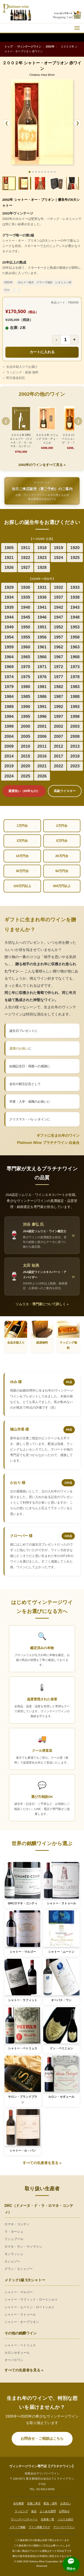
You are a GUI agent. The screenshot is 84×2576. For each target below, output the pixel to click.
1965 (25, 656)
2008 (75, 736)
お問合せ (64, 2511)
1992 (58, 706)
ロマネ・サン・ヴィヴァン (23, 2246)
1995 (25, 716)
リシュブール (13, 2239)
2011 (42, 746)
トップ (8, 46)
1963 (75, 647)
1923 (42, 557)
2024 (9, 776)
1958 (75, 637)
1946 (42, 617)
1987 (58, 696)
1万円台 (22, 825)
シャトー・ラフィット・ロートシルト (31, 2299)
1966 (42, 656)
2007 (58, 736)
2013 (75, 746)
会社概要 (18, 2503)
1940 (25, 607)
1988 (75, 696)
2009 (9, 746)
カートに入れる (42, 352)
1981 (42, 686)
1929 (9, 587)
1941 (42, 607)
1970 (25, 666)
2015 (25, 756)
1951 (42, 627)
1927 (25, 567)
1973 (75, 666)
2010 (25, 746)
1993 (75, 706)
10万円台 (22, 856)
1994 (9, 716)
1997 (58, 716)
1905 (9, 547)
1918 (42, 547)
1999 (9, 726)
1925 (75, 557)
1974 (9, 676)
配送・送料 (50, 2503)
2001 (42, 726)
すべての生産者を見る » (42, 2163)
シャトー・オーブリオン (21, 2322)
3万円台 (22, 840)
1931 (42, 587)
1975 (25, 676)
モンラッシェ (13, 2254)
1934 (9, 597)
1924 (58, 557)
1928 (42, 567)
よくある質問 (48, 2511)
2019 (9, 766)
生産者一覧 (47, 2519)
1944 (9, 617)
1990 (25, 706)
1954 (9, 637)
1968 (75, 656)
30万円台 (22, 871)
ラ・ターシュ (13, 2231)
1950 (25, 627)
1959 (9, 647)
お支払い (65, 2503)
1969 (9, 666)
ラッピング (21, 2511)
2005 (25, 736)
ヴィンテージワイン (29, 46)
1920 (75, 547)
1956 (42, 637)
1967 (58, 656)
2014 (9, 756)
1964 (9, 656)
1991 (42, 706)
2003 (75, 726)
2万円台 (61, 825)
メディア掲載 (17, 2527)
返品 (34, 2511)
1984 (9, 696)
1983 (75, 686)
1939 (9, 607)
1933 (75, 587)
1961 (42, 647)
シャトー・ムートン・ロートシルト (29, 2307)
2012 (58, 746)
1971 (42, 666)
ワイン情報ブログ (39, 2527)
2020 (25, 766)
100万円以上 (22, 886)
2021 (42, 766)
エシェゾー (12, 2261)
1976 (42, 676)
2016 (42, 756)
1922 (25, 557)
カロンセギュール (17, 2352)
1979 (9, 686)
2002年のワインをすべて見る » (42, 465)
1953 (75, 627)
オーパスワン (13, 2360)
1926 (9, 567)
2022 (58, 766)
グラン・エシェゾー (18, 2269)
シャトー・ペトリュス (20, 2345)
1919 (58, 547)
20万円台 (61, 856)
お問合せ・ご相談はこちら (42, 2438)
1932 (58, 587)
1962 (58, 647)
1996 (42, 716)
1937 (58, 597)
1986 (42, 696)
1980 (25, 686)
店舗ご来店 (34, 2503)
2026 (42, 776)
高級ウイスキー (65, 791)
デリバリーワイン (64, 2527)
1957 (58, 637)
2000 (25, 726)
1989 (9, 706)
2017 (58, 756)
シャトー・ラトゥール (20, 2314)
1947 (58, 617)
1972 (58, 666)
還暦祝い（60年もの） (24, 791)
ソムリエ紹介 (65, 2519)
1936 (42, 597)
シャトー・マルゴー (18, 2292)
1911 (25, 547)
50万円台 (61, 871)
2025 (25, 776)
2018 (75, 756)
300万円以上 (62, 886)
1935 (25, 597)
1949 (9, 627)
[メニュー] (77, 28)
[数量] (65, 339)
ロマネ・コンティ (17, 2224)
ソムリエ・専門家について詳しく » (42, 1304)
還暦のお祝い (18, 1048)
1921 (9, 557)
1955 (25, 637)
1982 (58, 686)
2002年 (50, 46)
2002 (58, 726)
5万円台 (61, 840)
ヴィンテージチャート (24, 2519)
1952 (58, 627)
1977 (58, 676)
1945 (25, 617)
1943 (75, 607)
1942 (58, 607)
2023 (75, 766)
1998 (75, 716)
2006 (42, 736)
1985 (25, 696)
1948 (75, 617)
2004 (9, 736)
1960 (25, 647)
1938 (75, 597)
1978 (75, 676)
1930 (25, 587)
